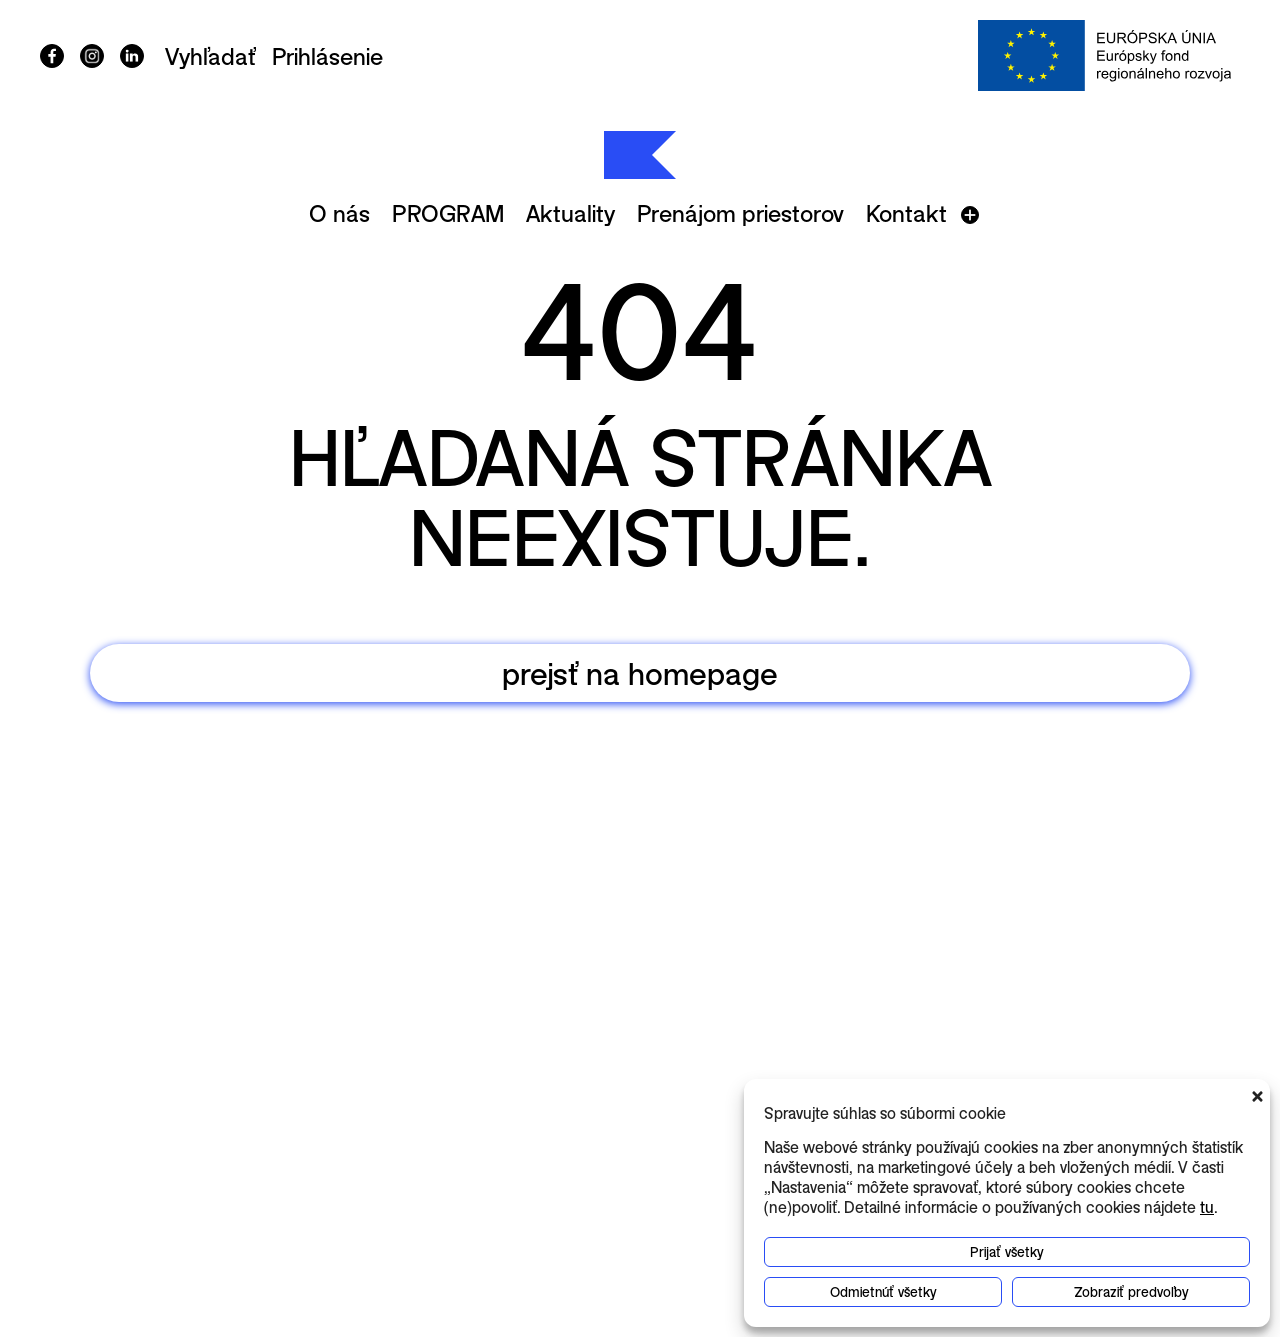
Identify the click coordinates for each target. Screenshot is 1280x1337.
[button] (1260, 1094)
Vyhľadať (210, 56)
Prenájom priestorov (740, 213)
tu (1207, 1206)
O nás (339, 213)
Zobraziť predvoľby (1131, 1291)
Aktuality (570, 213)
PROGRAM (448, 213)
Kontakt (906, 213)
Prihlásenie (327, 56)
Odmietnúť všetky (883, 1291)
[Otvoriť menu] (970, 215)
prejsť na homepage (640, 672)
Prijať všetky (1007, 1251)
